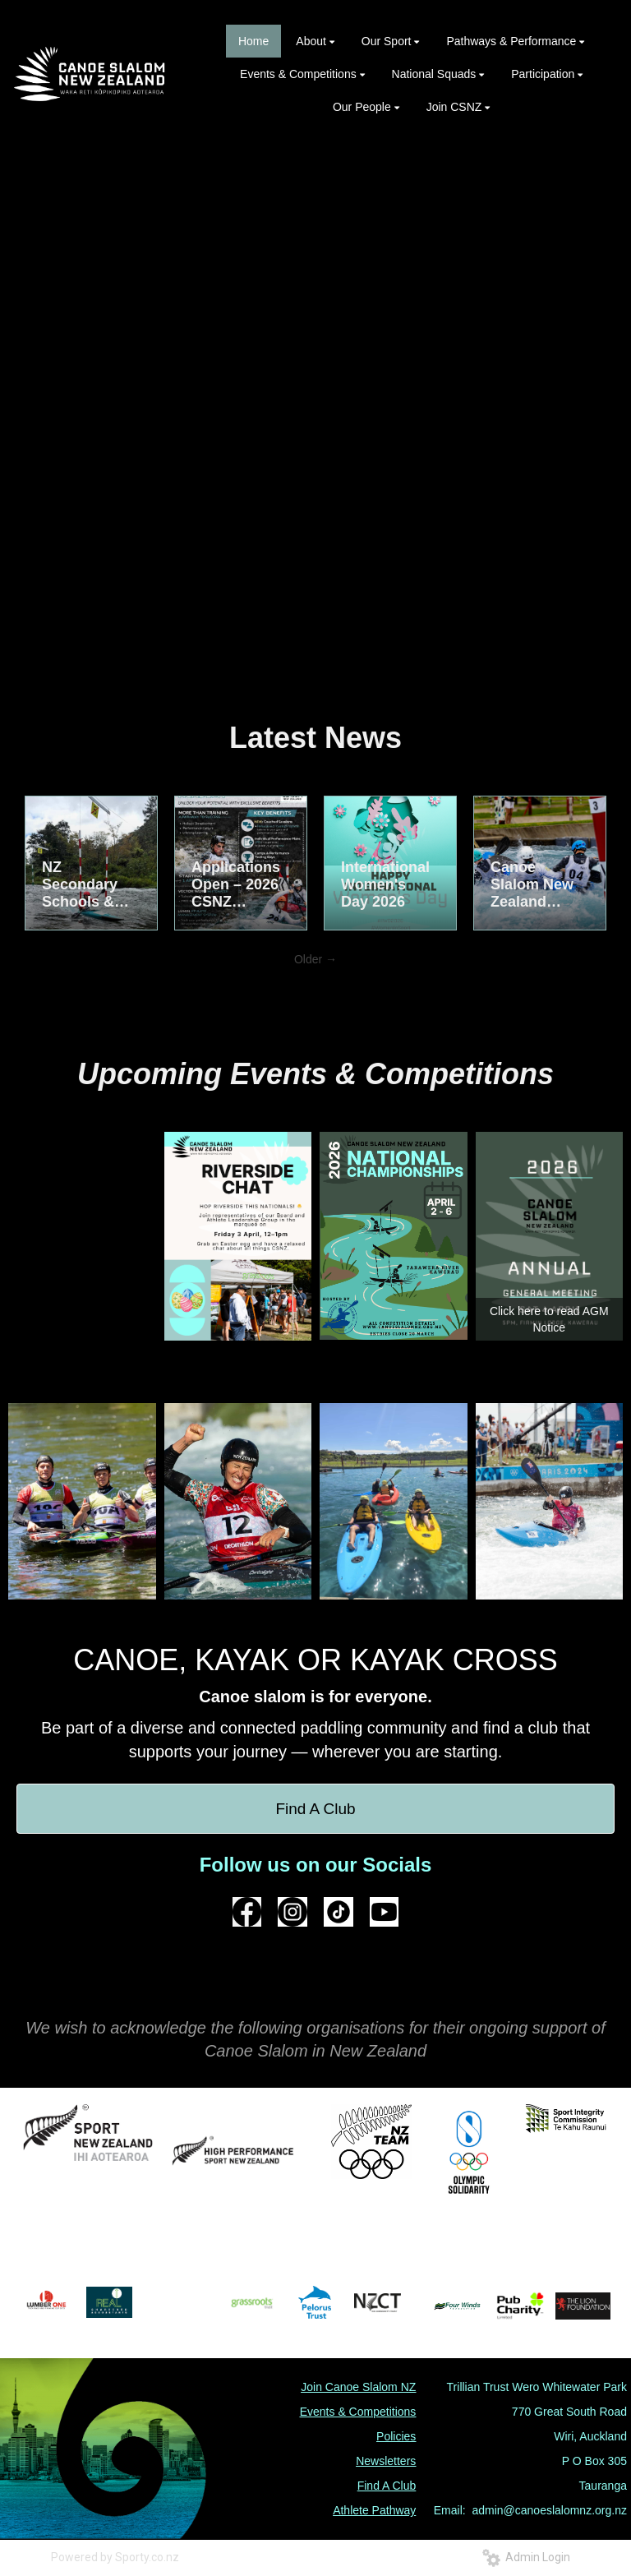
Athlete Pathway (374, 2510)
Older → (315, 959)
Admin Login (526, 2557)
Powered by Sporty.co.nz (115, 2557)
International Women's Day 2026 (385, 884)
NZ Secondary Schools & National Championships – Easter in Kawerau (86, 885)
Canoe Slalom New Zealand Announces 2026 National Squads (532, 885)
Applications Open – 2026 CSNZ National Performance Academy (235, 885)
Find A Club (315, 1808)
